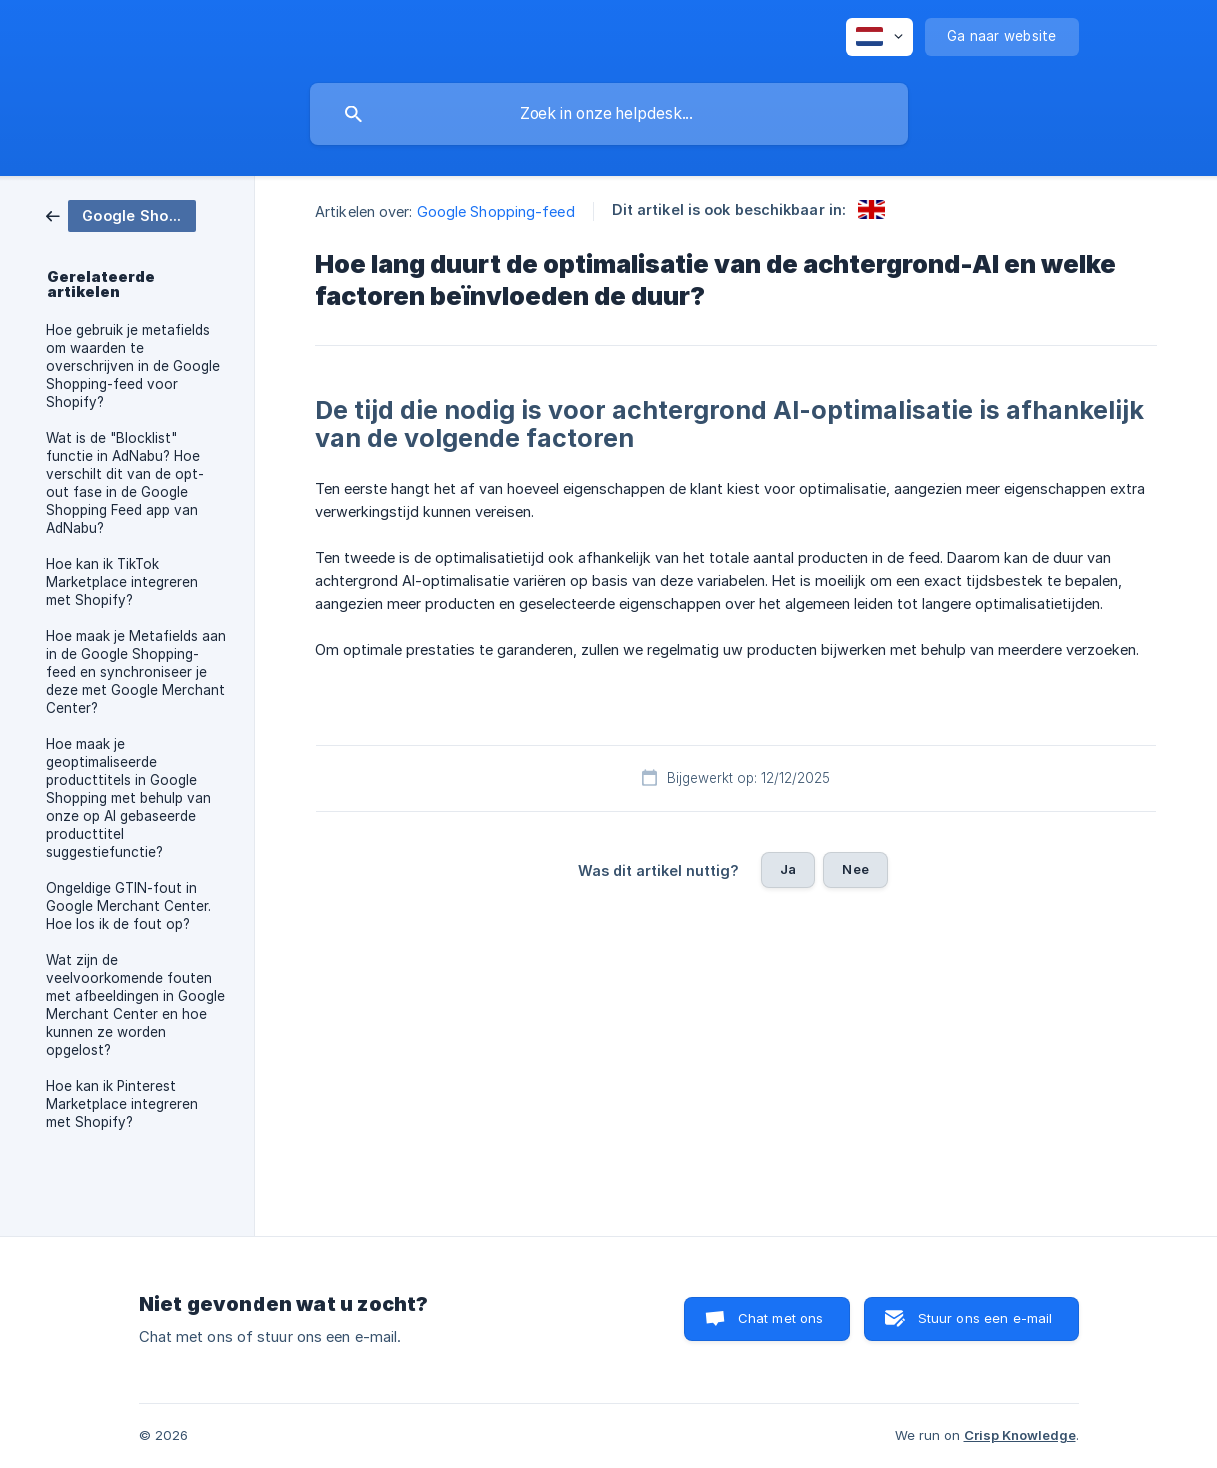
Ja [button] (788, 869)
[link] (121, 214)
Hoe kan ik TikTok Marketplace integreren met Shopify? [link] (122, 582)
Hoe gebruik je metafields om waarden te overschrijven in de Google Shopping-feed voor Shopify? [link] (133, 366)
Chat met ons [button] (781, 1318)
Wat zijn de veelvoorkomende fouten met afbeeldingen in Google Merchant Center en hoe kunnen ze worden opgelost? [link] (135, 1005)
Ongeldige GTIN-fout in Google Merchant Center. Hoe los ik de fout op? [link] (128, 906)
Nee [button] (855, 869)
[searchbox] (609, 114)
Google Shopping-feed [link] (496, 211)
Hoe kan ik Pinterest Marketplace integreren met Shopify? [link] (122, 1104)
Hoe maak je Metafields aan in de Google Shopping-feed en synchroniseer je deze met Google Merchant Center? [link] (136, 672)
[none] (879, 37)
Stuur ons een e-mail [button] (985, 1318)
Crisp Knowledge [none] (1020, 1435)
